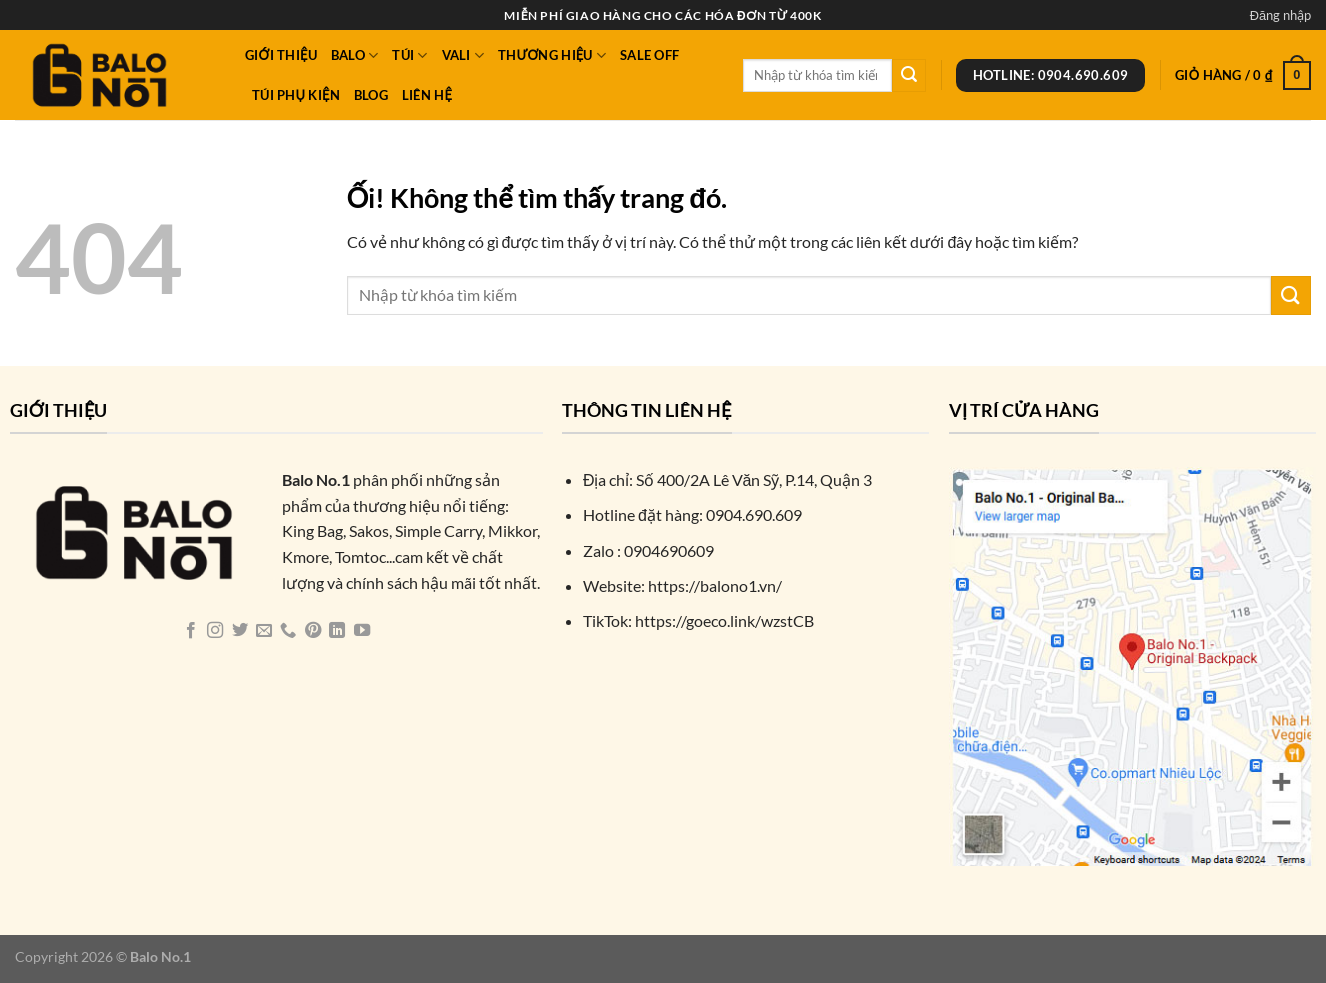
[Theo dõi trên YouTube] (362, 631)
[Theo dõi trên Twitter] (239, 631)
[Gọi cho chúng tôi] (288, 631)
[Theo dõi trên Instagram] (215, 631)
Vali (463, 55)
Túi (409, 55)
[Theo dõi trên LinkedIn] (337, 631)
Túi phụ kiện (296, 95)
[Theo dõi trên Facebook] (190, 631)
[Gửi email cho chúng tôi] (264, 631)
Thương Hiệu (552, 55)
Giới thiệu (281, 55)
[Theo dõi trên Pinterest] (313, 631)
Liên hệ (427, 95)
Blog (371, 95)
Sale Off (649, 55)
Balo (354, 55)
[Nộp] (909, 76)
